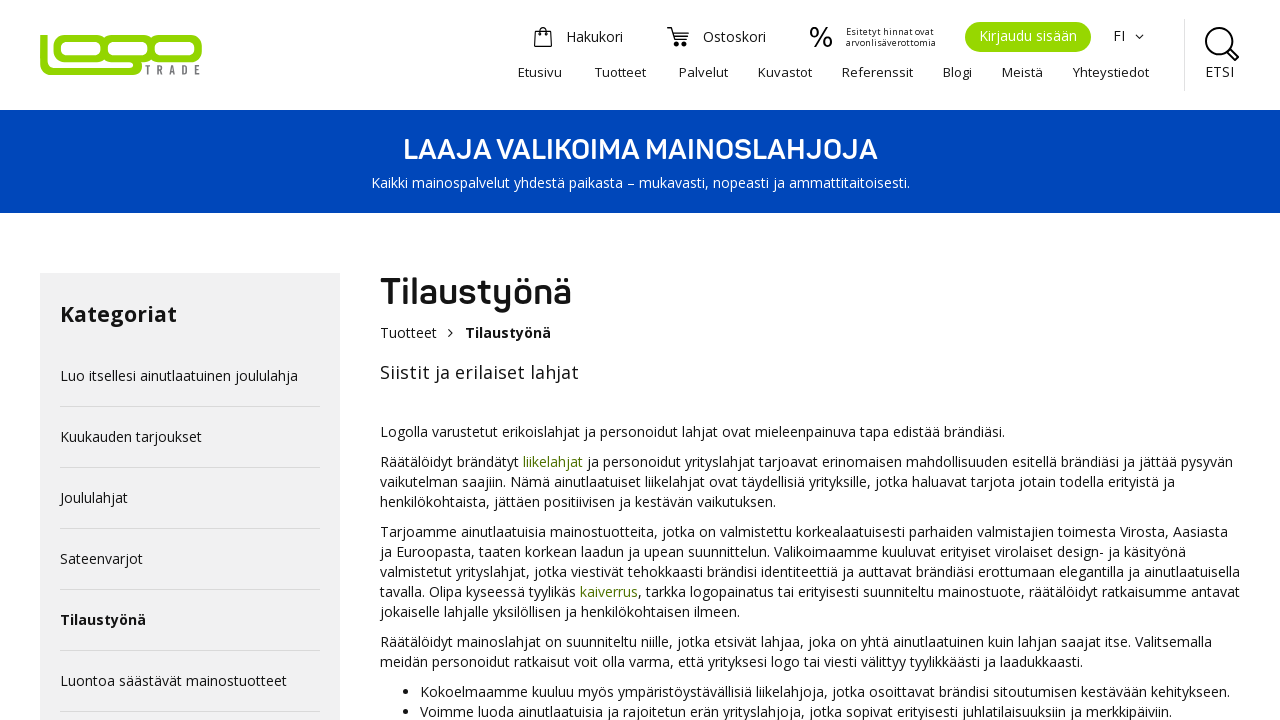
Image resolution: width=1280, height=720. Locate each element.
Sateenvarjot (101, 558)
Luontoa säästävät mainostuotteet (173, 680)
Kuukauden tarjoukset (131, 436)
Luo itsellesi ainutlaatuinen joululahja (179, 375)
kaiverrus (609, 591)
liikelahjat (553, 461)
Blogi (957, 72)
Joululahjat (94, 497)
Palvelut (703, 72)
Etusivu (540, 72)
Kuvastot (785, 72)
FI (1131, 35)
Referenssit (877, 72)
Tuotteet (620, 72)
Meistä (1022, 72)
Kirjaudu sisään (1028, 35)
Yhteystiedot (1111, 72)
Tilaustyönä (103, 619)
